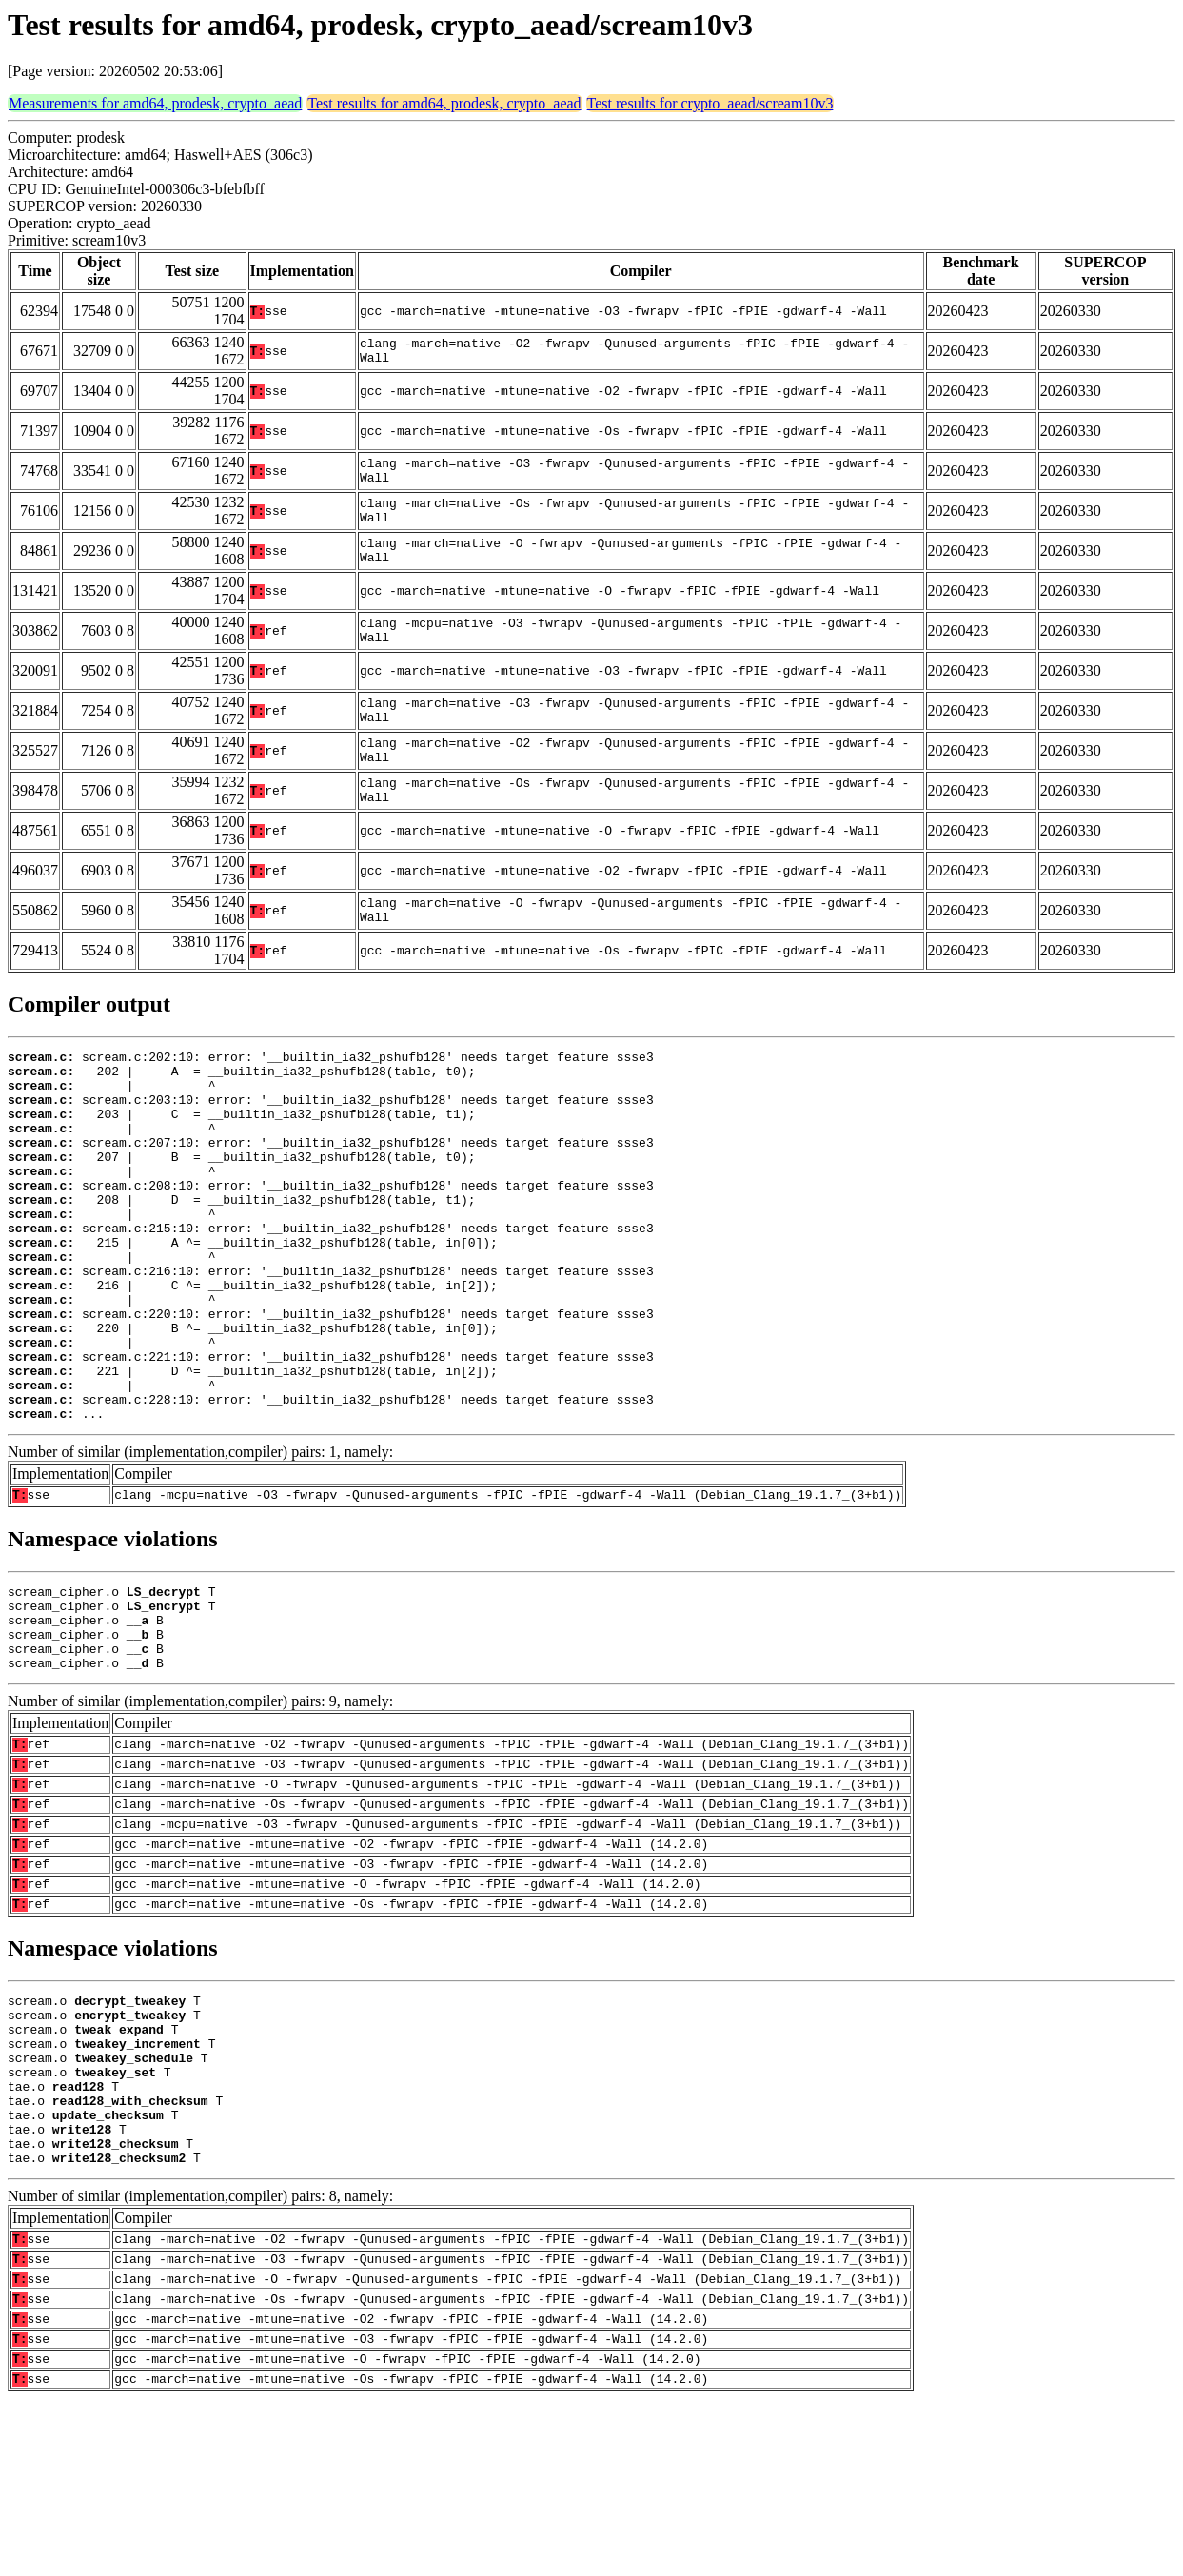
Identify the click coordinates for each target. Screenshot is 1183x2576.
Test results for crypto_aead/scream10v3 (710, 103)
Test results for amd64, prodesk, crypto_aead (444, 103)
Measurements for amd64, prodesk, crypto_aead (155, 103)
